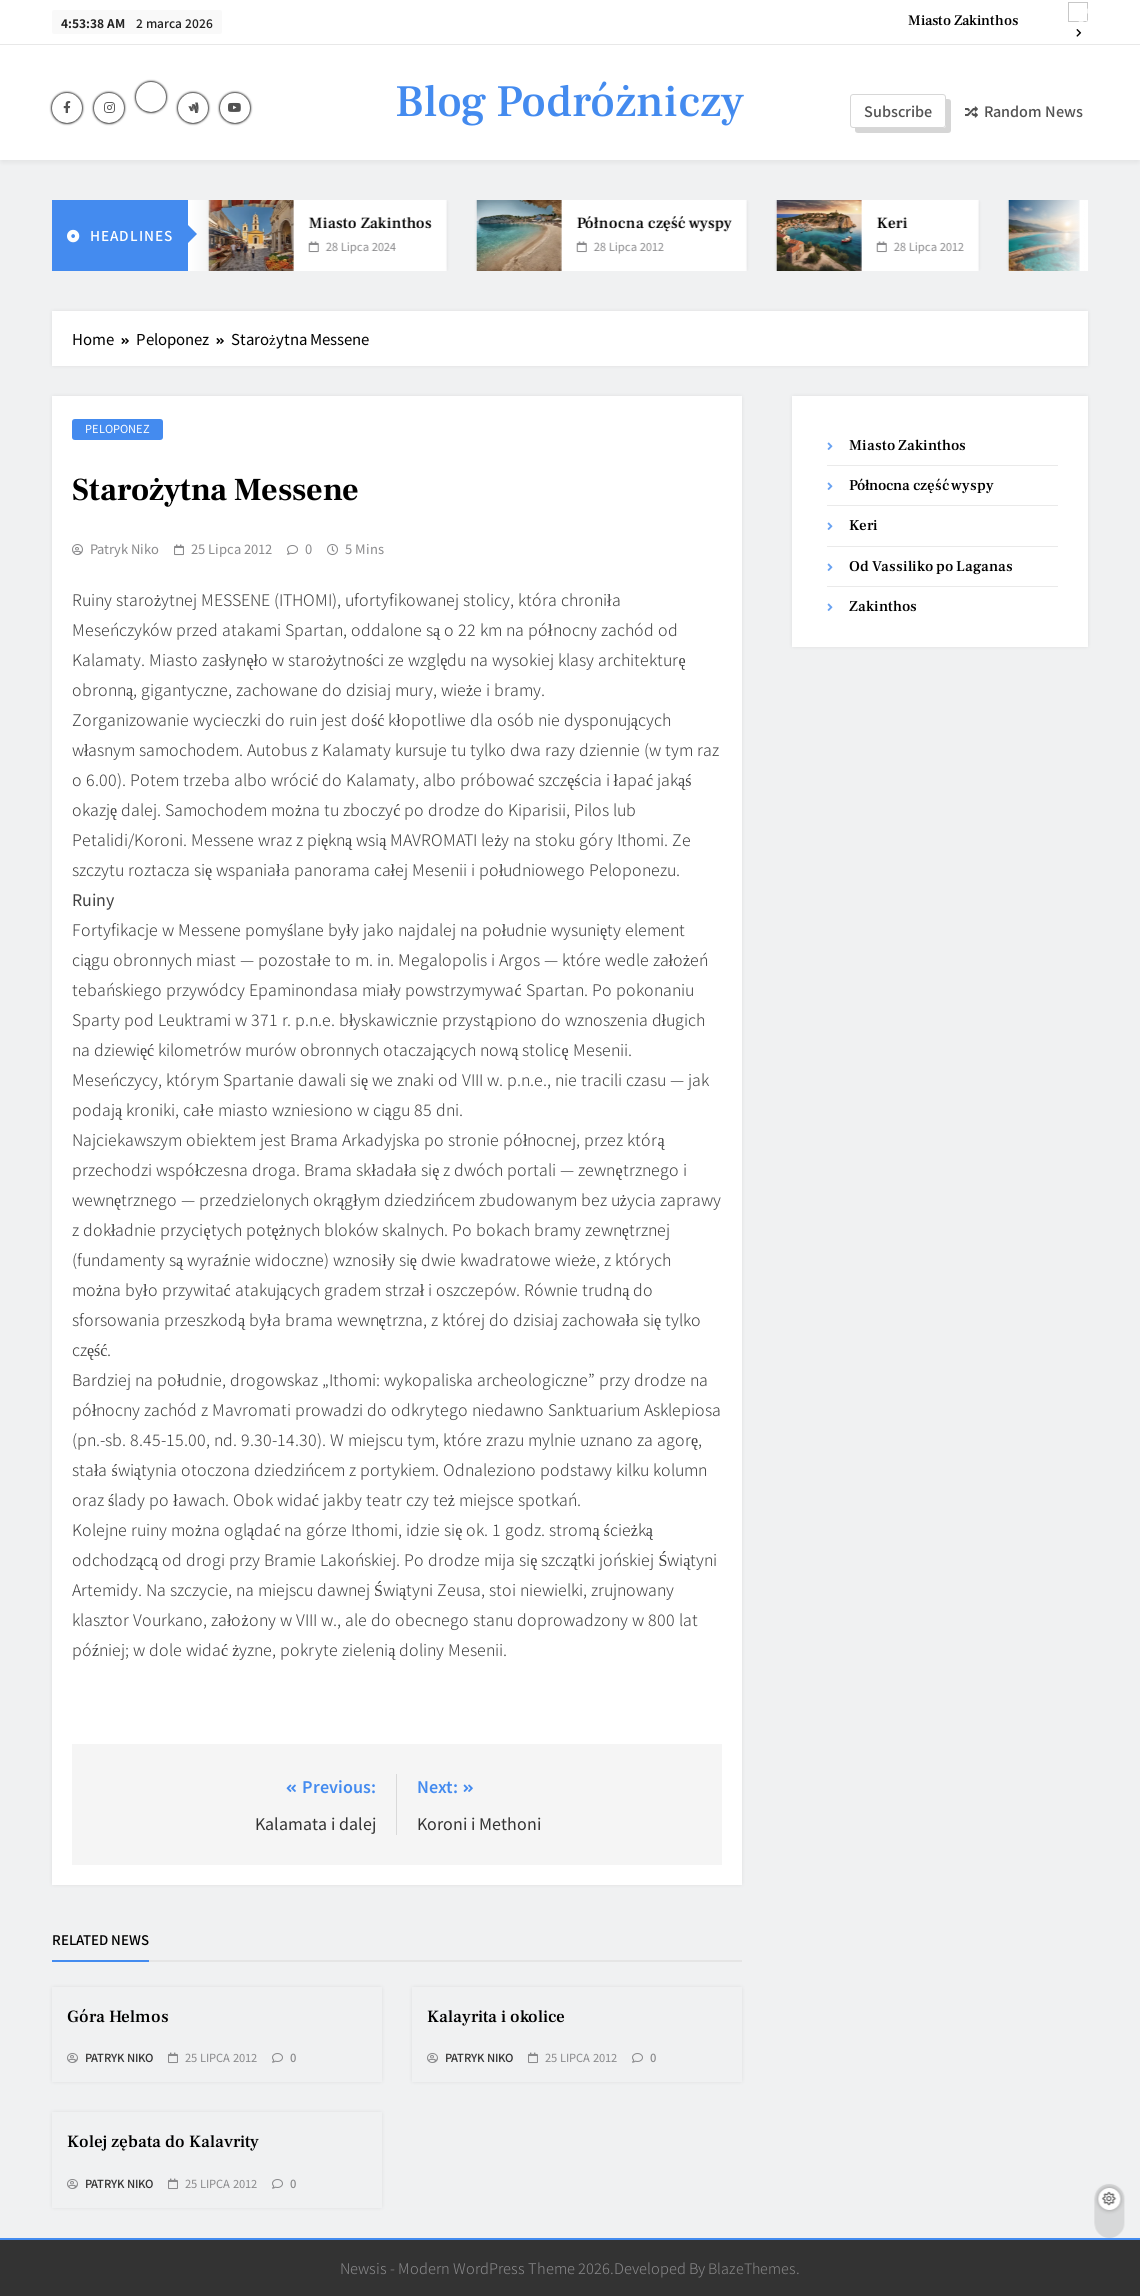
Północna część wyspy (666, 223)
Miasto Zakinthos (963, 21)
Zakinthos (883, 606)
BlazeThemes (752, 2267)
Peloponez (117, 428)
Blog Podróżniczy (569, 102)
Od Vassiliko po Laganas (931, 566)
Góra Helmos (118, 2017)
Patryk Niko (124, 549)
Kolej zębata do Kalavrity (163, 2142)
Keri (904, 223)
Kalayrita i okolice (496, 2017)
